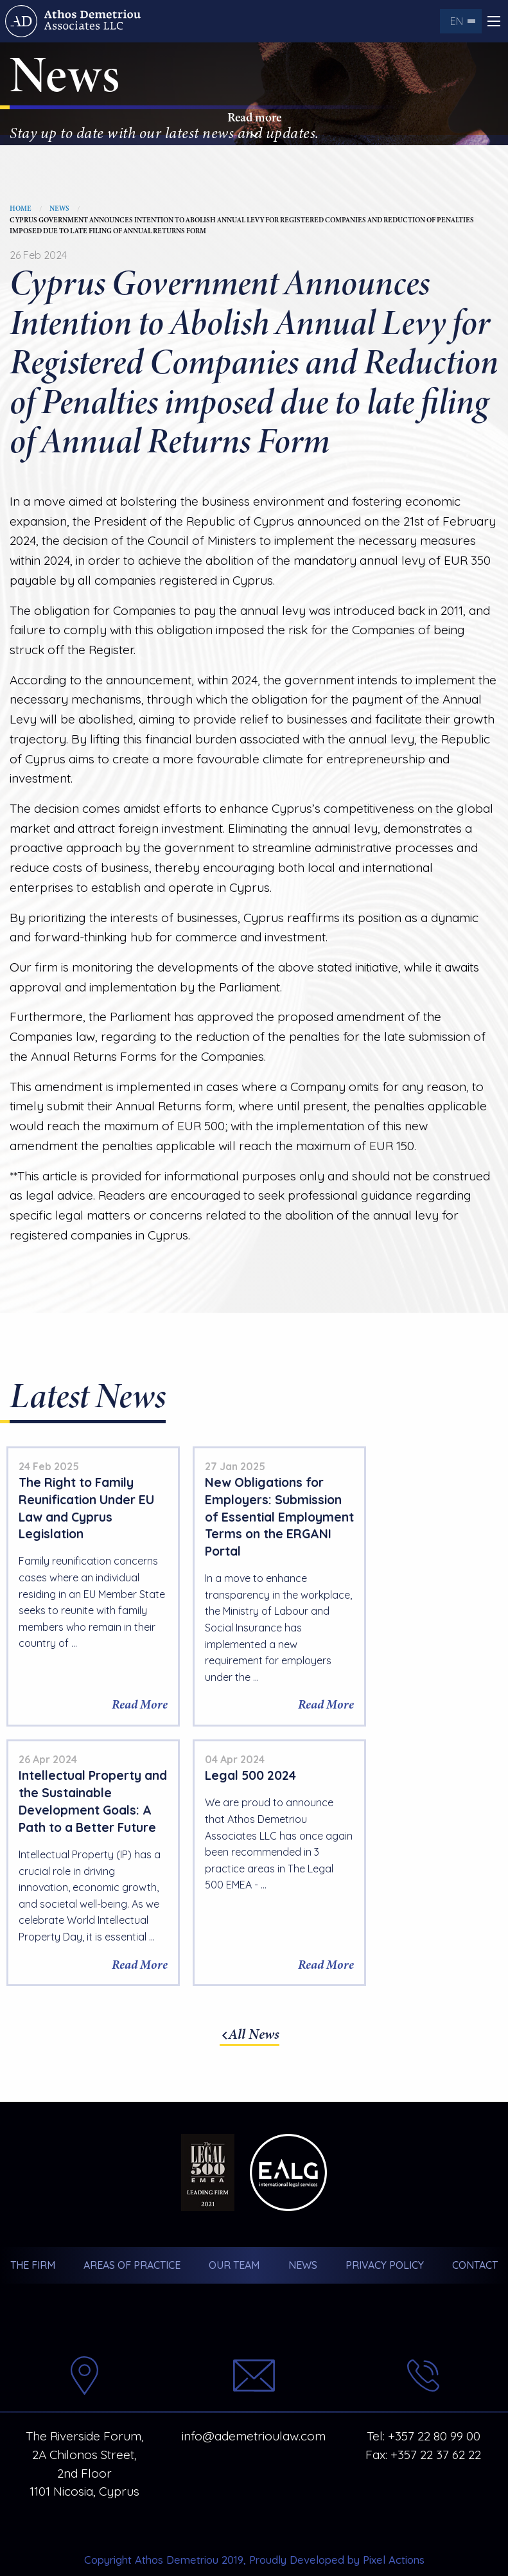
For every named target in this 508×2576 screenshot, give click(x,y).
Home (20, 208)
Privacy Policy (385, 2230)
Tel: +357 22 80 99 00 (423, 2400)
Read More (123, 1721)
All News (254, 1999)
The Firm (32, 2230)
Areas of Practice (131, 2230)
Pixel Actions (394, 2524)
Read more (254, 125)
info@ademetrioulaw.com (254, 2400)
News (59, 208)
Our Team (234, 2230)
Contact (475, 2230)
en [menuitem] (456, 21)
